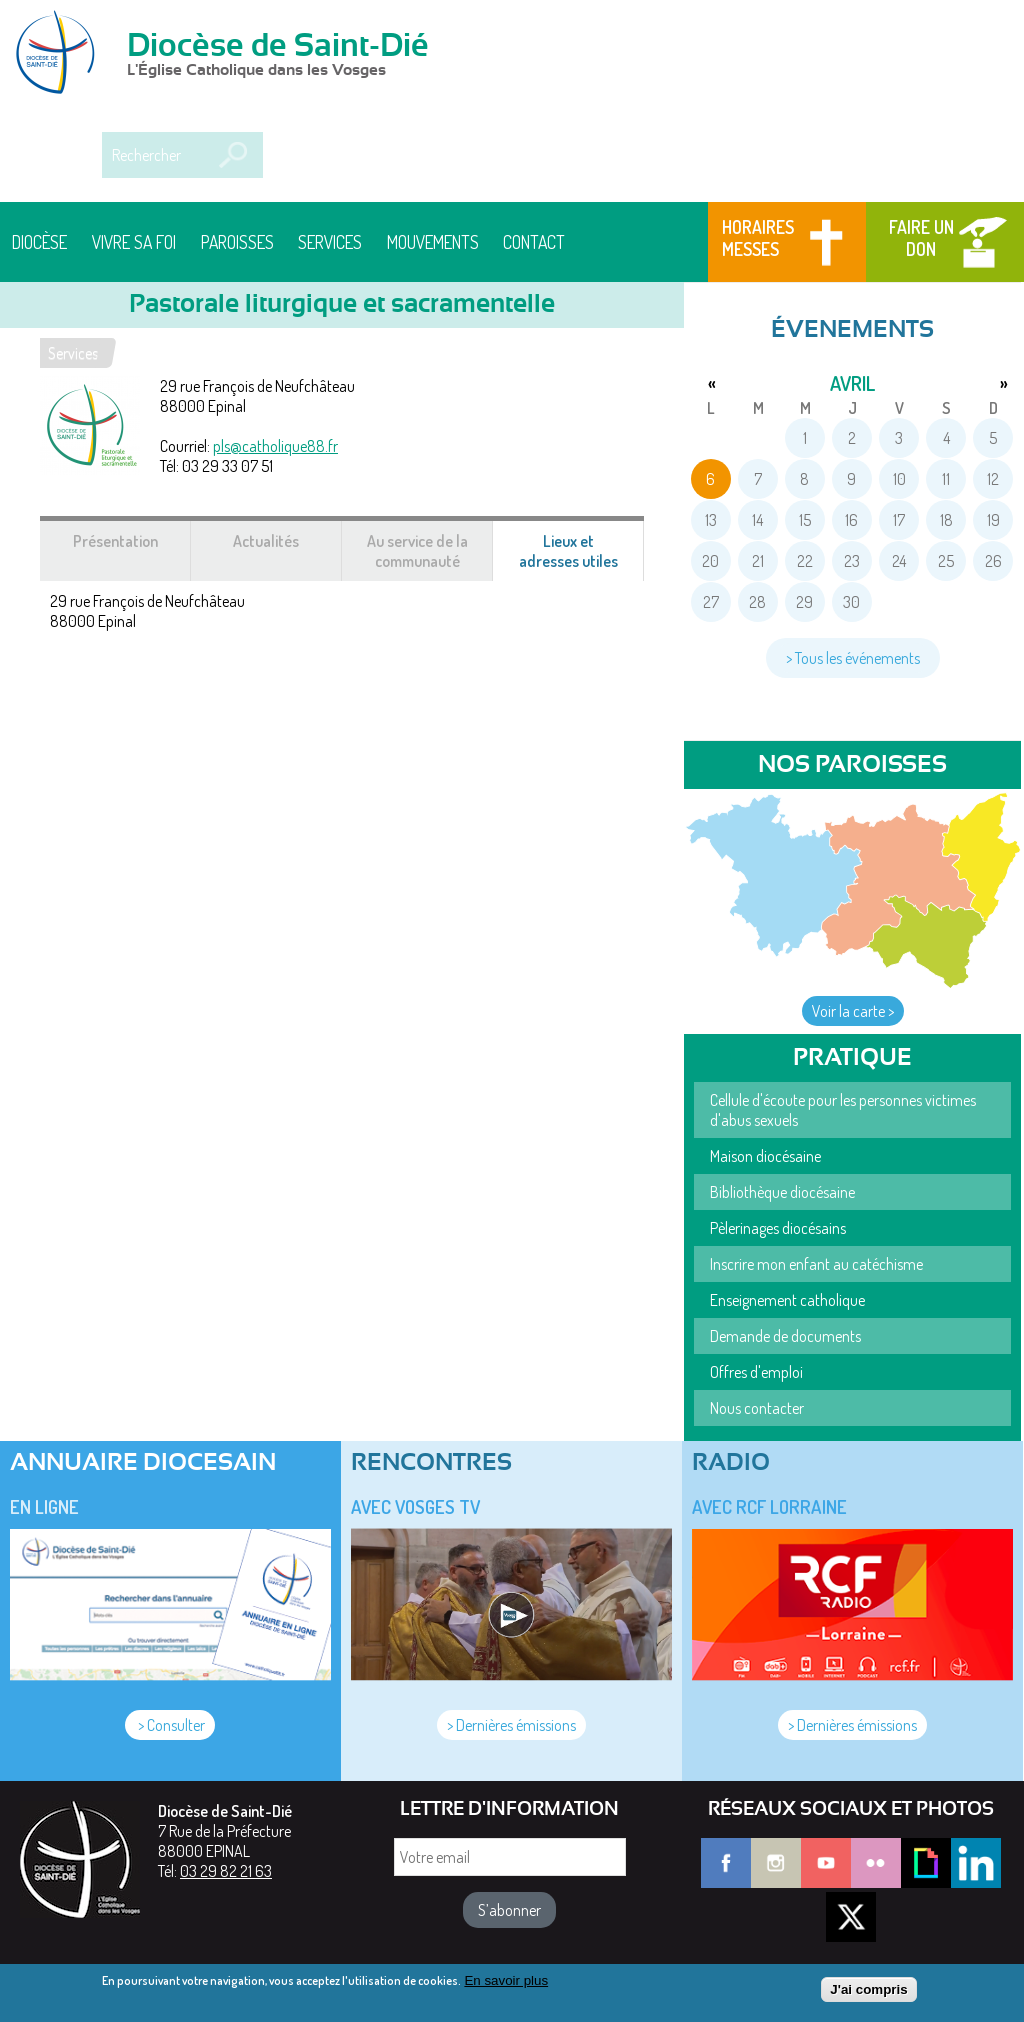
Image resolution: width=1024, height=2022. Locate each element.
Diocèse (39, 242)
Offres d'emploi (756, 1372)
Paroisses (237, 242)
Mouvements (433, 242)
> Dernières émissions (511, 1725)
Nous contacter (757, 1408)
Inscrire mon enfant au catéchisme (816, 1264)
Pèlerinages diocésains (778, 1228)
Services (330, 242)
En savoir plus (506, 1985)
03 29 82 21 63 (226, 1871)
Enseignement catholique (787, 1300)
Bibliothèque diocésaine (782, 1192)
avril (852, 383)
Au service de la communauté (417, 551)
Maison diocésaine (765, 1156)
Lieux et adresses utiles (582, 556)
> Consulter (170, 1725)
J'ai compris (868, 1994)
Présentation (115, 541)
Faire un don (921, 238)
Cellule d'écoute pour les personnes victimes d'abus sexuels (843, 1110)
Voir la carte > (853, 1011)
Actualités (266, 541)
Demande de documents (785, 1336)
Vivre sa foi (134, 242)
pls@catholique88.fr (275, 446)
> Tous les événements (853, 658)
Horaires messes (758, 238)
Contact (534, 242)
